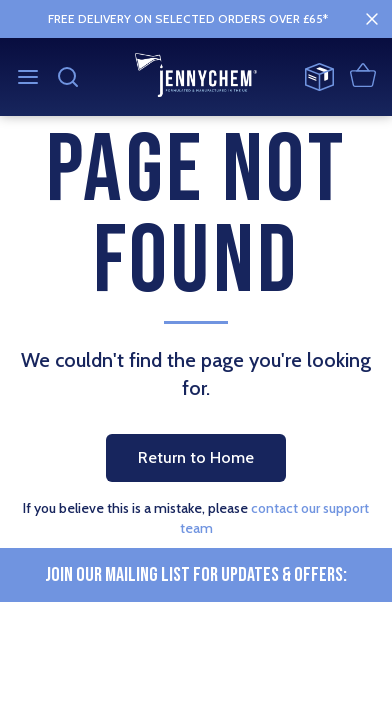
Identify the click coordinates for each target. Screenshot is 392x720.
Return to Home (196, 457)
